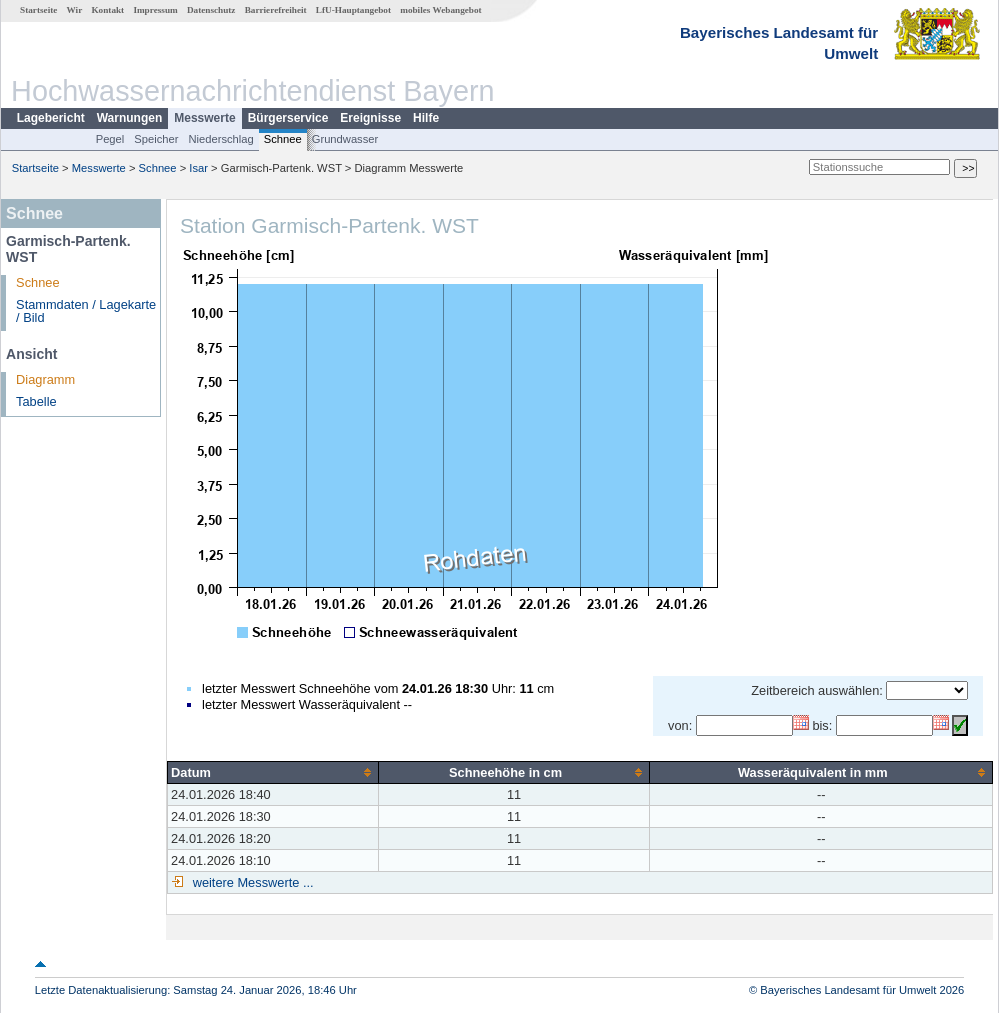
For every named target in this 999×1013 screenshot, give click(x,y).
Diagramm (45, 379)
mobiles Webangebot (440, 10)
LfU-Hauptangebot (353, 10)
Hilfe (426, 118)
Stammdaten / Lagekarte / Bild (86, 311)
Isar (198, 168)
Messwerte (204, 118)
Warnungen (130, 118)
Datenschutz (211, 10)
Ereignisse (370, 118)
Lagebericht (51, 118)
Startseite (38, 10)
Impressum (155, 10)
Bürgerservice (288, 118)
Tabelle (36, 401)
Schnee (283, 139)
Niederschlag (220, 139)
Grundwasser (345, 139)
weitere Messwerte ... (251, 882)
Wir (75, 10)
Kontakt (107, 10)
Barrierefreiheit (276, 10)
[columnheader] (273, 772)
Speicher (156, 139)
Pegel (110, 139)
